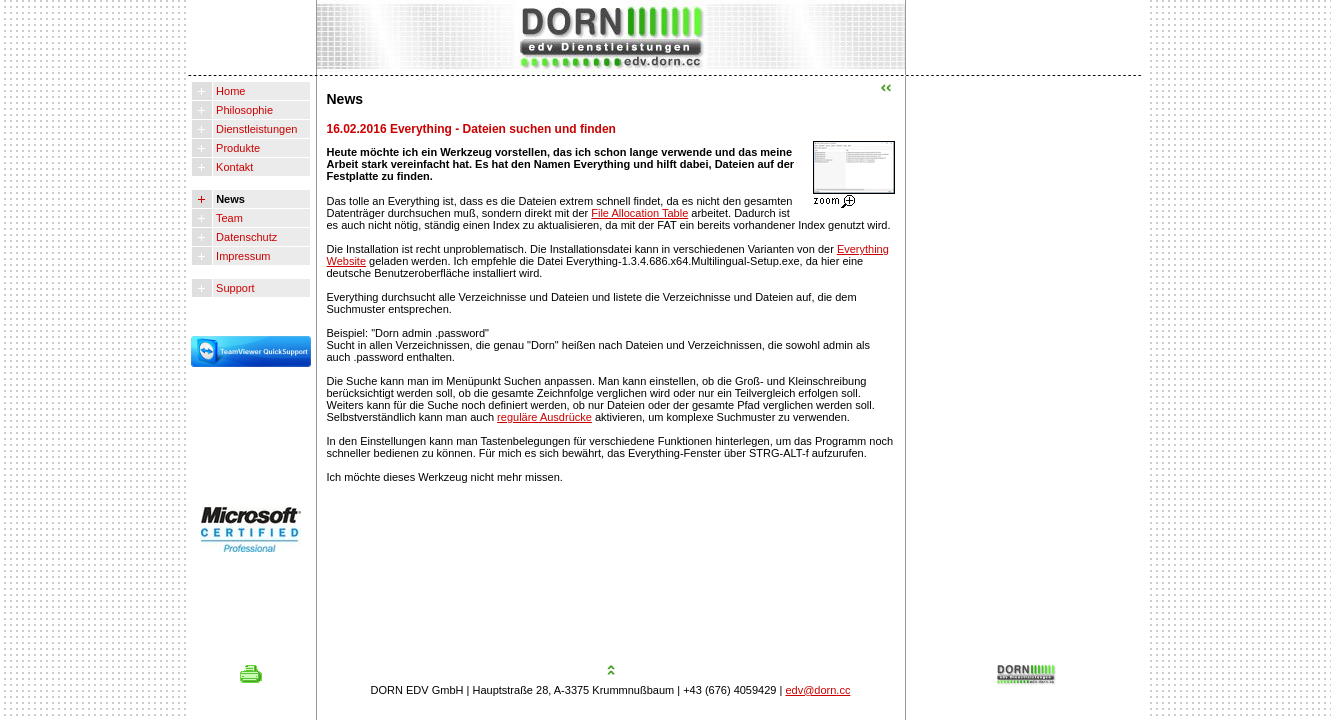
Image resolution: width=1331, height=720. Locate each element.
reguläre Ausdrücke (544, 417)
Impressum (241, 256)
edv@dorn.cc (817, 690)
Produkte (236, 148)
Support (234, 288)
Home (229, 91)
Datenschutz (245, 237)
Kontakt (233, 167)
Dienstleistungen (255, 129)
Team (228, 218)
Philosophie (243, 110)
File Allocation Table (639, 213)
